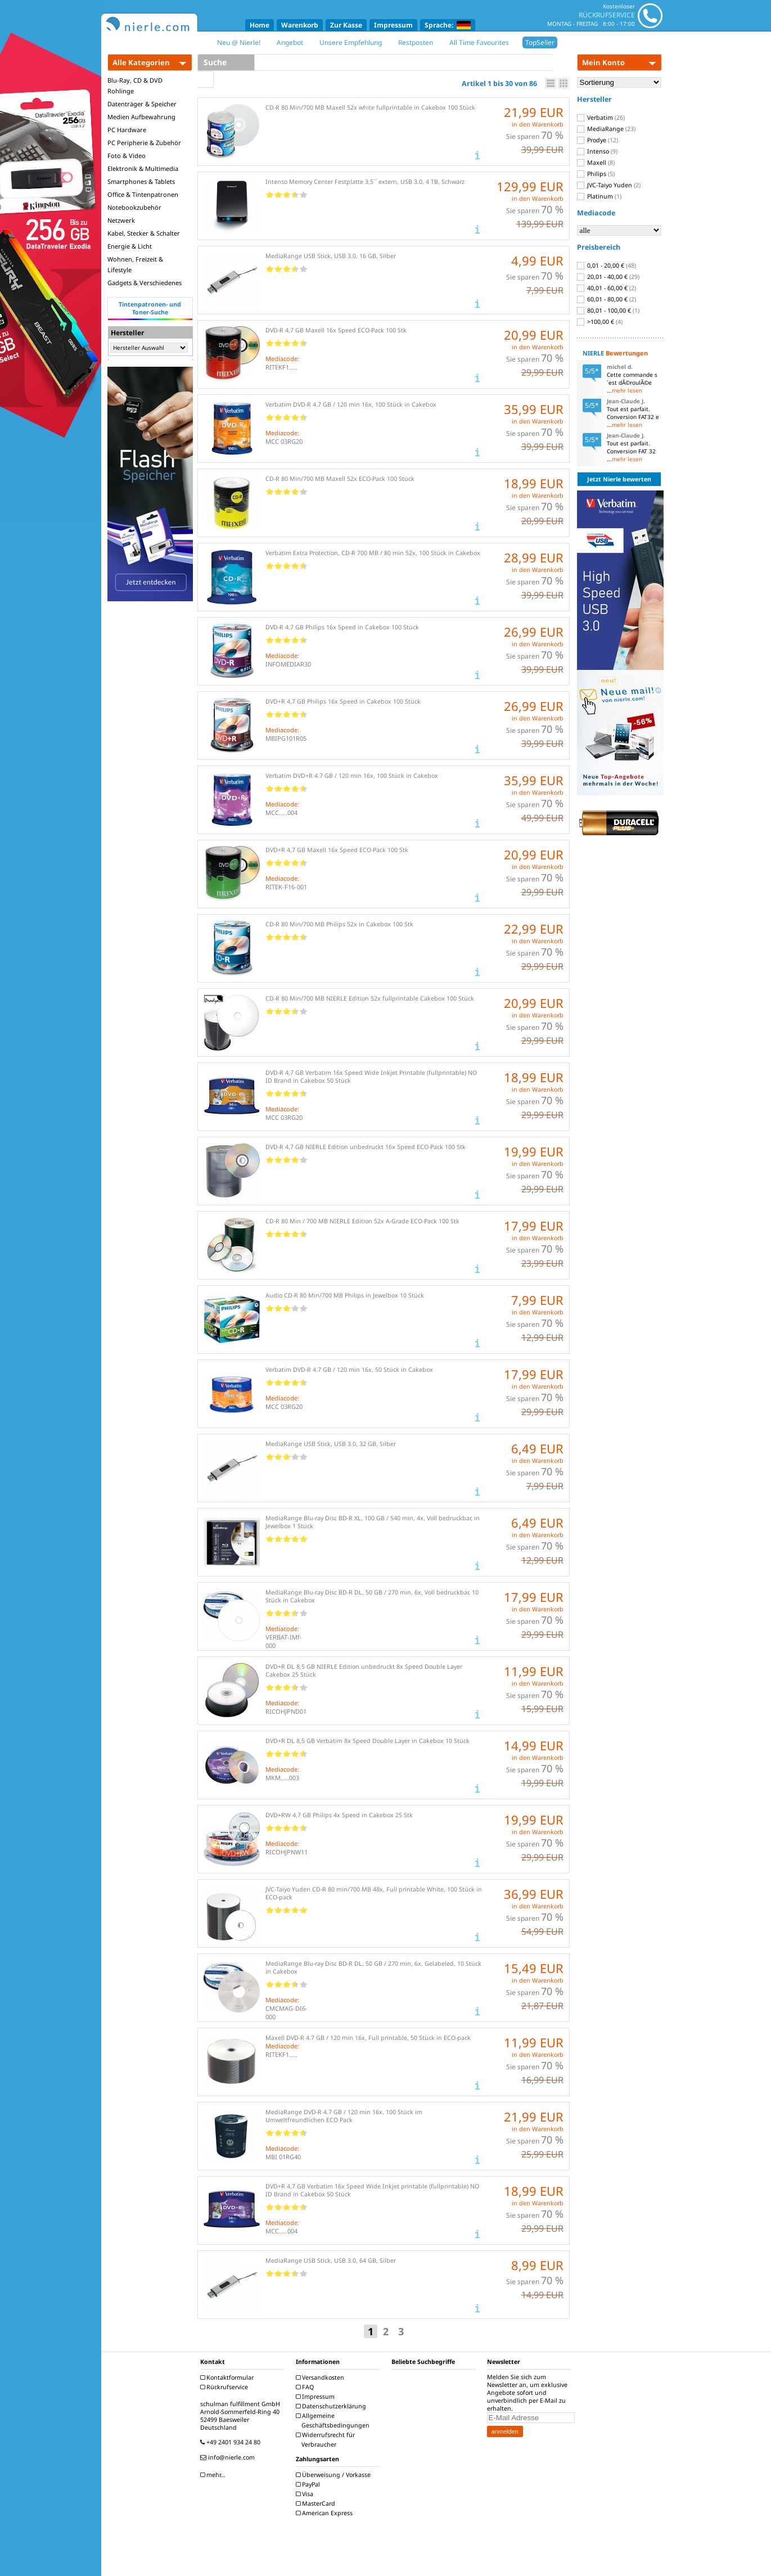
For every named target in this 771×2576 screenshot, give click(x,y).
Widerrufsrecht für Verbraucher (327, 2439)
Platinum (599, 196)
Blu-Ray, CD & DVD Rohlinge (135, 85)
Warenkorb (299, 25)
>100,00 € (600, 322)
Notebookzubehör (134, 207)
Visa (306, 2494)
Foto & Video (126, 155)
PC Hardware (126, 129)
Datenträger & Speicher (142, 104)
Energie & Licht (129, 246)
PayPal (309, 2484)
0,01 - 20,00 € (606, 265)
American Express (326, 2513)
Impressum (393, 25)
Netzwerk (121, 220)
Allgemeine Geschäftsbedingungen (334, 2420)
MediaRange (606, 129)
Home (259, 25)
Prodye (597, 140)
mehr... (214, 2475)
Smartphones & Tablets (141, 181)
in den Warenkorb (537, 124)
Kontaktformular (228, 2377)
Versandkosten (321, 2377)
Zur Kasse (346, 25)
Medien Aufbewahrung (141, 116)
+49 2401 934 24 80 (231, 2442)
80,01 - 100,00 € (608, 310)
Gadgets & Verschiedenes (144, 282)
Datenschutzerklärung (332, 2406)
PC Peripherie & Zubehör (144, 142)
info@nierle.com (229, 2457)
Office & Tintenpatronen (142, 194)
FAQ (306, 2387)
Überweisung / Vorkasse (335, 2475)
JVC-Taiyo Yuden (609, 185)
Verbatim (601, 117)
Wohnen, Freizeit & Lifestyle (135, 264)
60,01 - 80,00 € (606, 299)
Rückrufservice (225, 2387)
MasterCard (317, 2503)
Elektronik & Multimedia (142, 168)
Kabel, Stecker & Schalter (143, 233)
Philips (596, 174)
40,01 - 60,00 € (606, 288)
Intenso (597, 151)
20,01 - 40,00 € (608, 277)
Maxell (596, 162)
